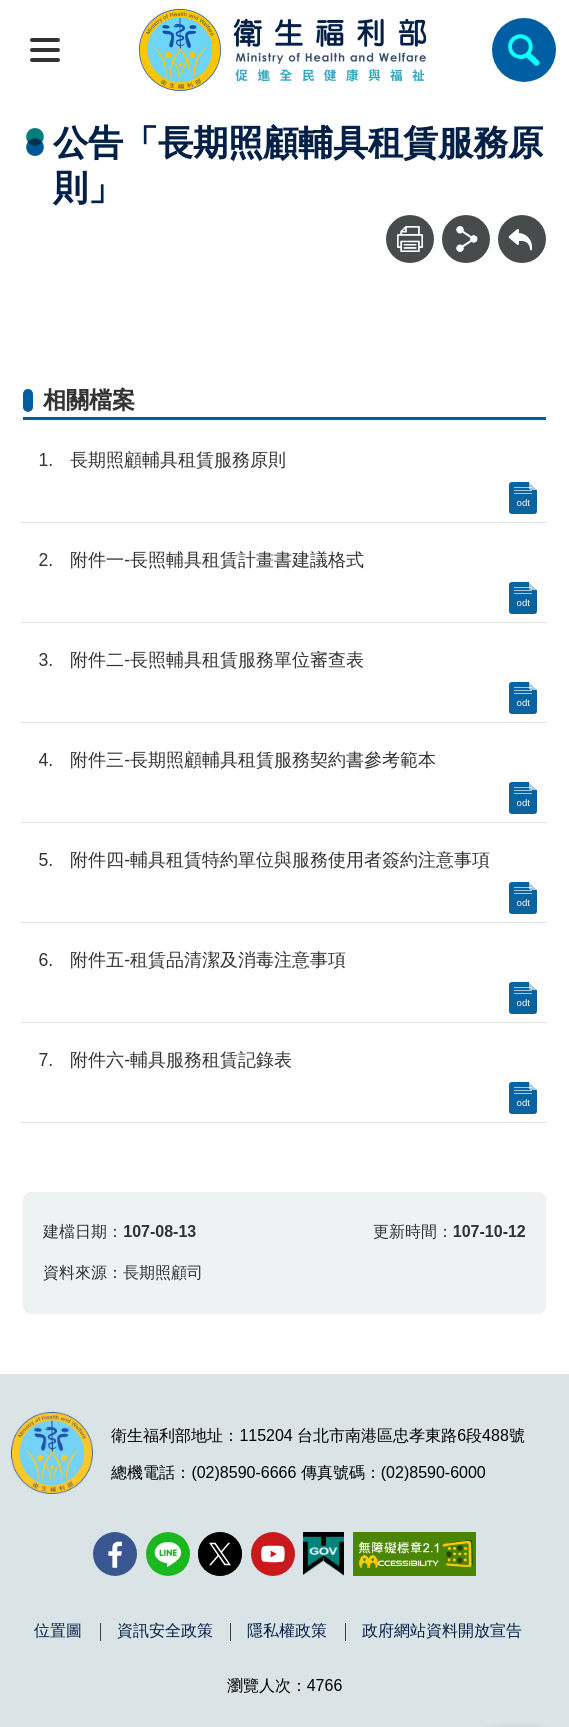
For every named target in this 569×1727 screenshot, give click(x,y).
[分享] (466, 239)
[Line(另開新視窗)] (168, 1554)
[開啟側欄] (45, 50)
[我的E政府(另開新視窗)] (323, 1554)
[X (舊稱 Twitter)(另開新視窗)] (220, 1554)
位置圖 (58, 1631)
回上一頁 (522, 224)
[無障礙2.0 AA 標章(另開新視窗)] (414, 1554)
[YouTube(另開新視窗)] (273, 1554)
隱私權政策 (287, 1631)
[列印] (410, 239)
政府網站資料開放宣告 (442, 1631)
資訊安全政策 (165, 1631)
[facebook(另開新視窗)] (115, 1554)
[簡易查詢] (524, 50)
